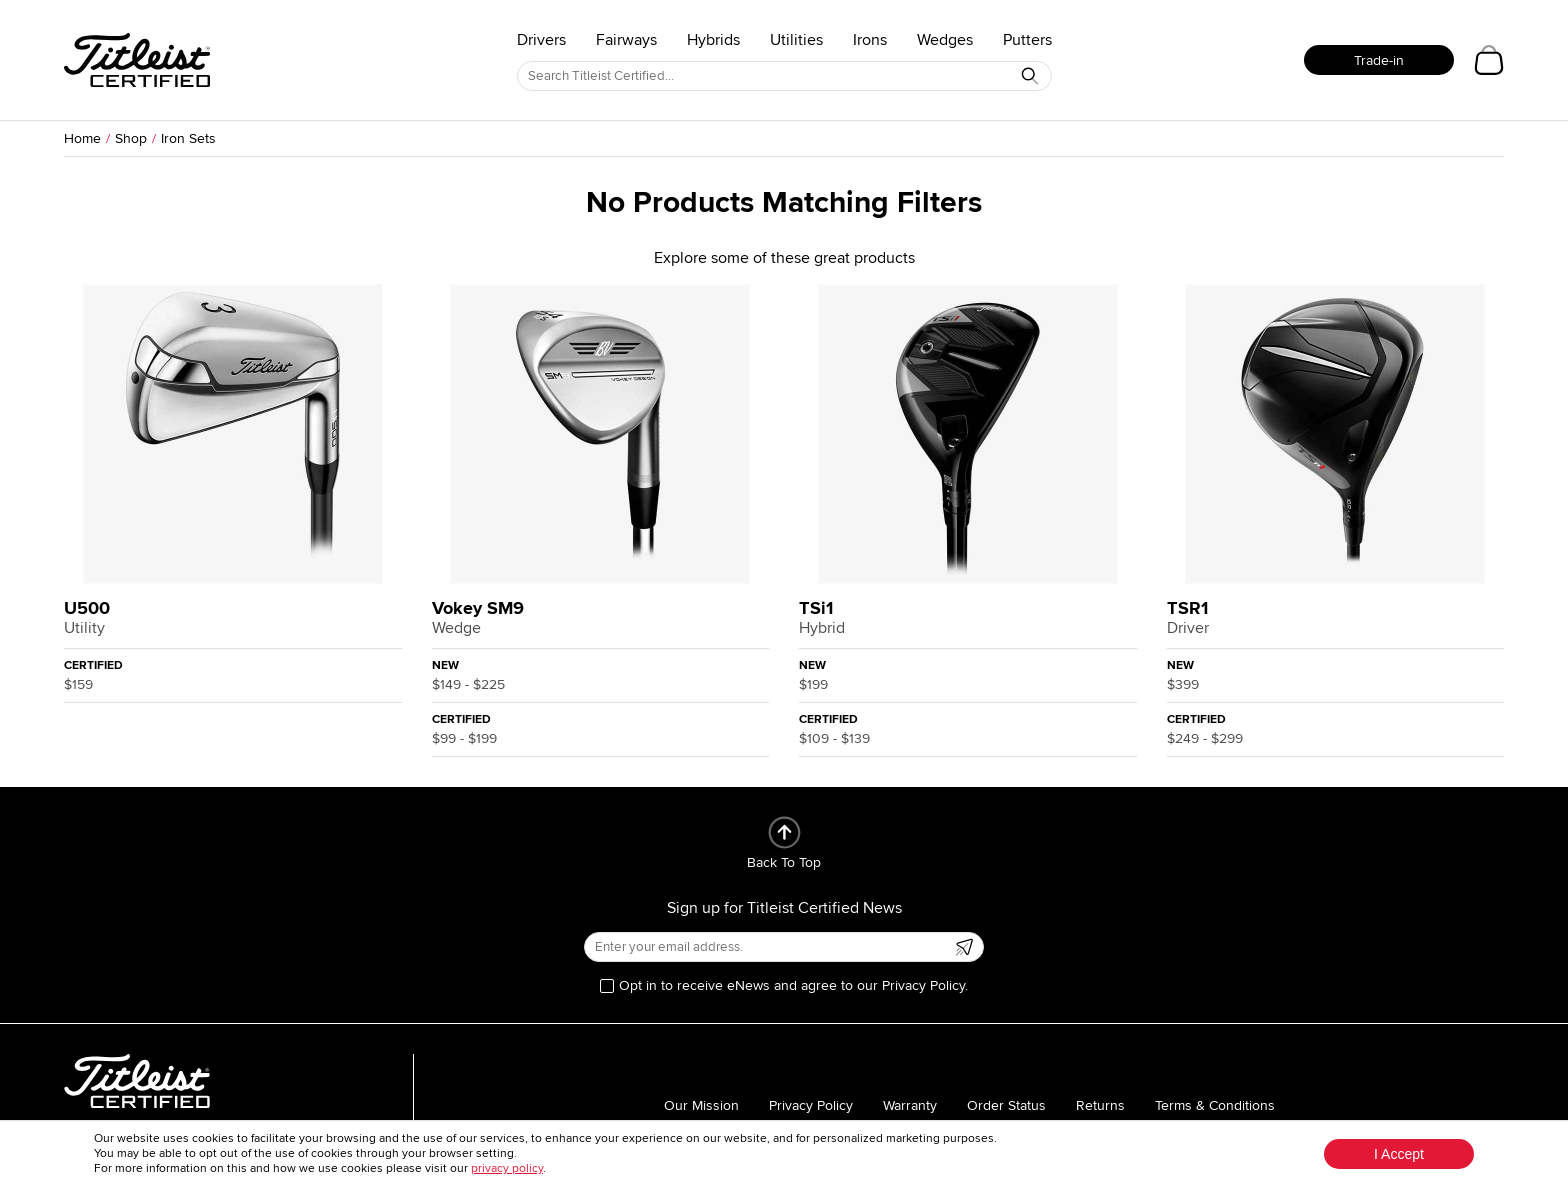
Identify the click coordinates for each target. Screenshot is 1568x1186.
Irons (870, 40)
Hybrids (713, 40)
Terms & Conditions (1215, 1105)
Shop (131, 138)
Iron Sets (188, 138)
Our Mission (701, 1105)
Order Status (1006, 1105)
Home (82, 138)
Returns (1100, 1105)
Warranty (910, 1105)
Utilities (796, 40)
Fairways (626, 40)
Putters (1027, 40)
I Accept (1399, 1154)
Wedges (945, 40)
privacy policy (507, 1168)
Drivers (541, 40)
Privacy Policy (811, 1105)
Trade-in (1379, 60)
